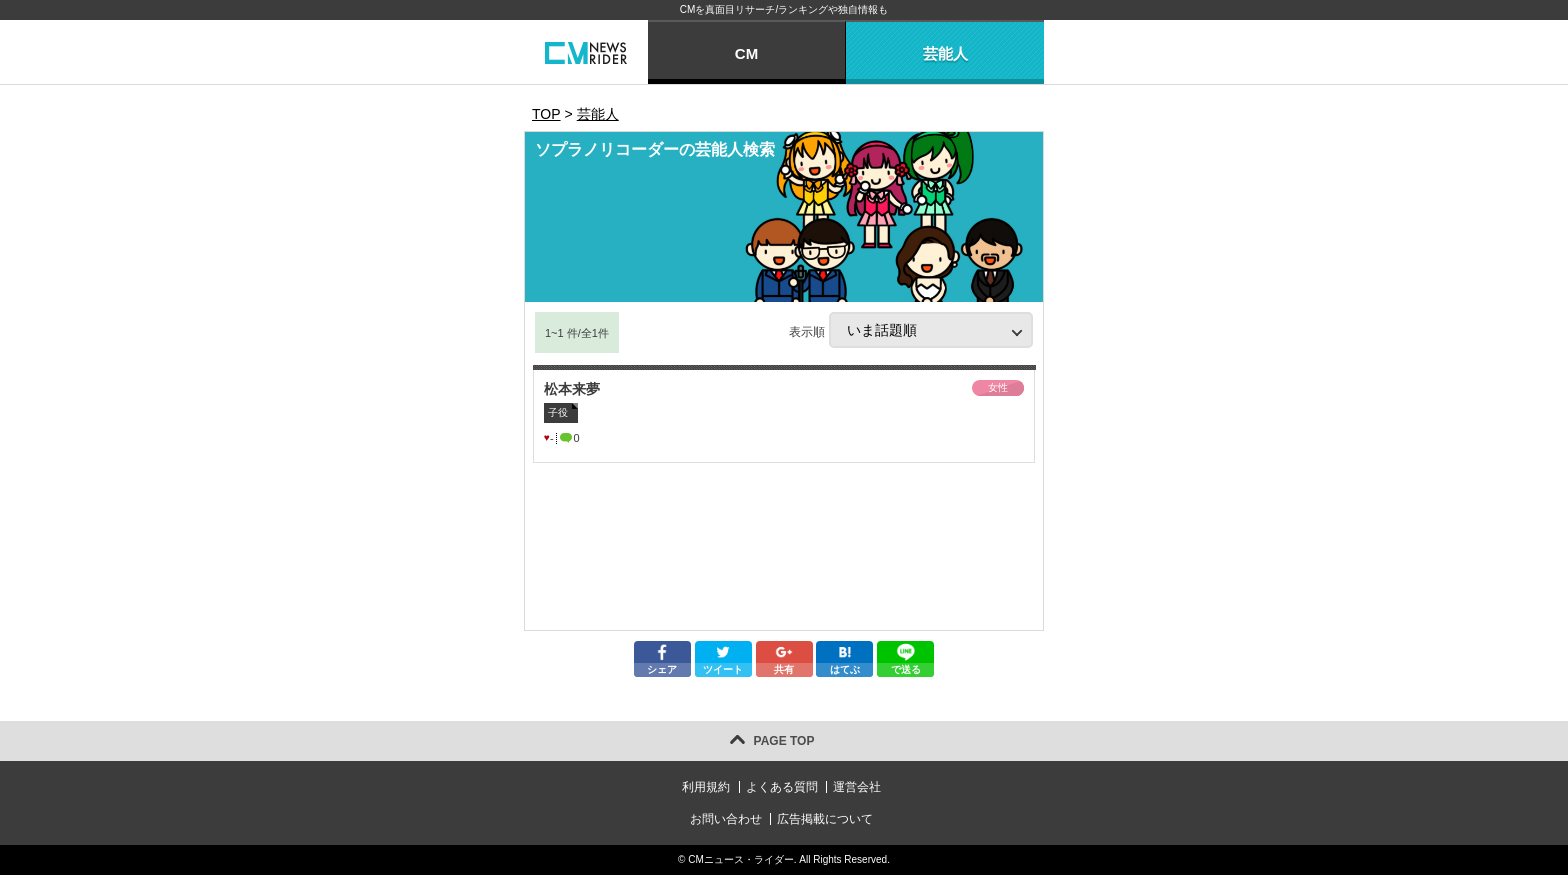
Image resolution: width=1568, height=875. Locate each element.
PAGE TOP (784, 741)
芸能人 (945, 53)
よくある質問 (782, 787)
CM (746, 53)
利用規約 (706, 787)
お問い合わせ (726, 819)
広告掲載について (825, 819)
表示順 (911, 330)
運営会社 (857, 787)
